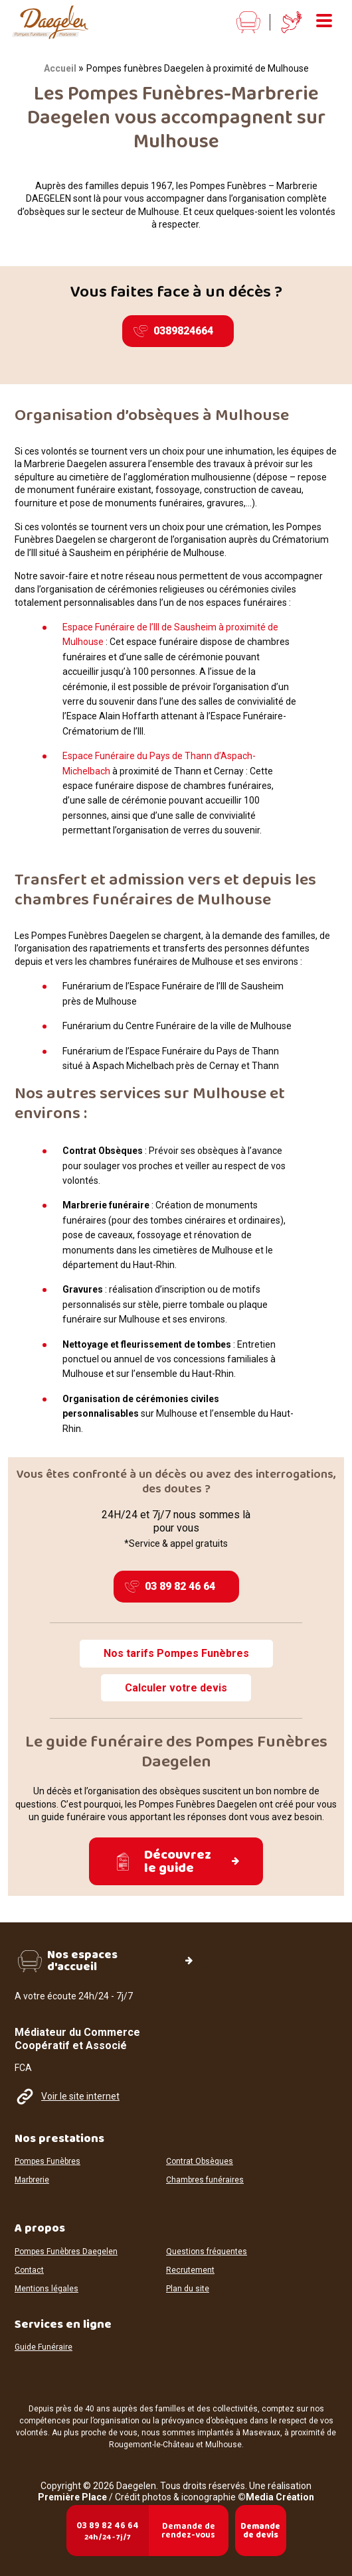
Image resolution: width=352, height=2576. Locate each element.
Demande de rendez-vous (188, 2531)
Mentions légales (46, 2289)
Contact (29, 2270)
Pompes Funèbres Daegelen (66, 2252)
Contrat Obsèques (199, 2161)
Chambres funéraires (205, 2180)
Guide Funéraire (43, 2347)
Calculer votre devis (176, 1688)
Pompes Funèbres (47, 2161)
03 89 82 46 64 (170, 1586)
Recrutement (190, 2270)
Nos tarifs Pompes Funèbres (176, 1653)
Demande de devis (260, 2531)
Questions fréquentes (206, 2252)
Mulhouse (223, 2444)
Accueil (60, 68)
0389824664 (173, 331)
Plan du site (187, 2289)
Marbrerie (32, 2180)
